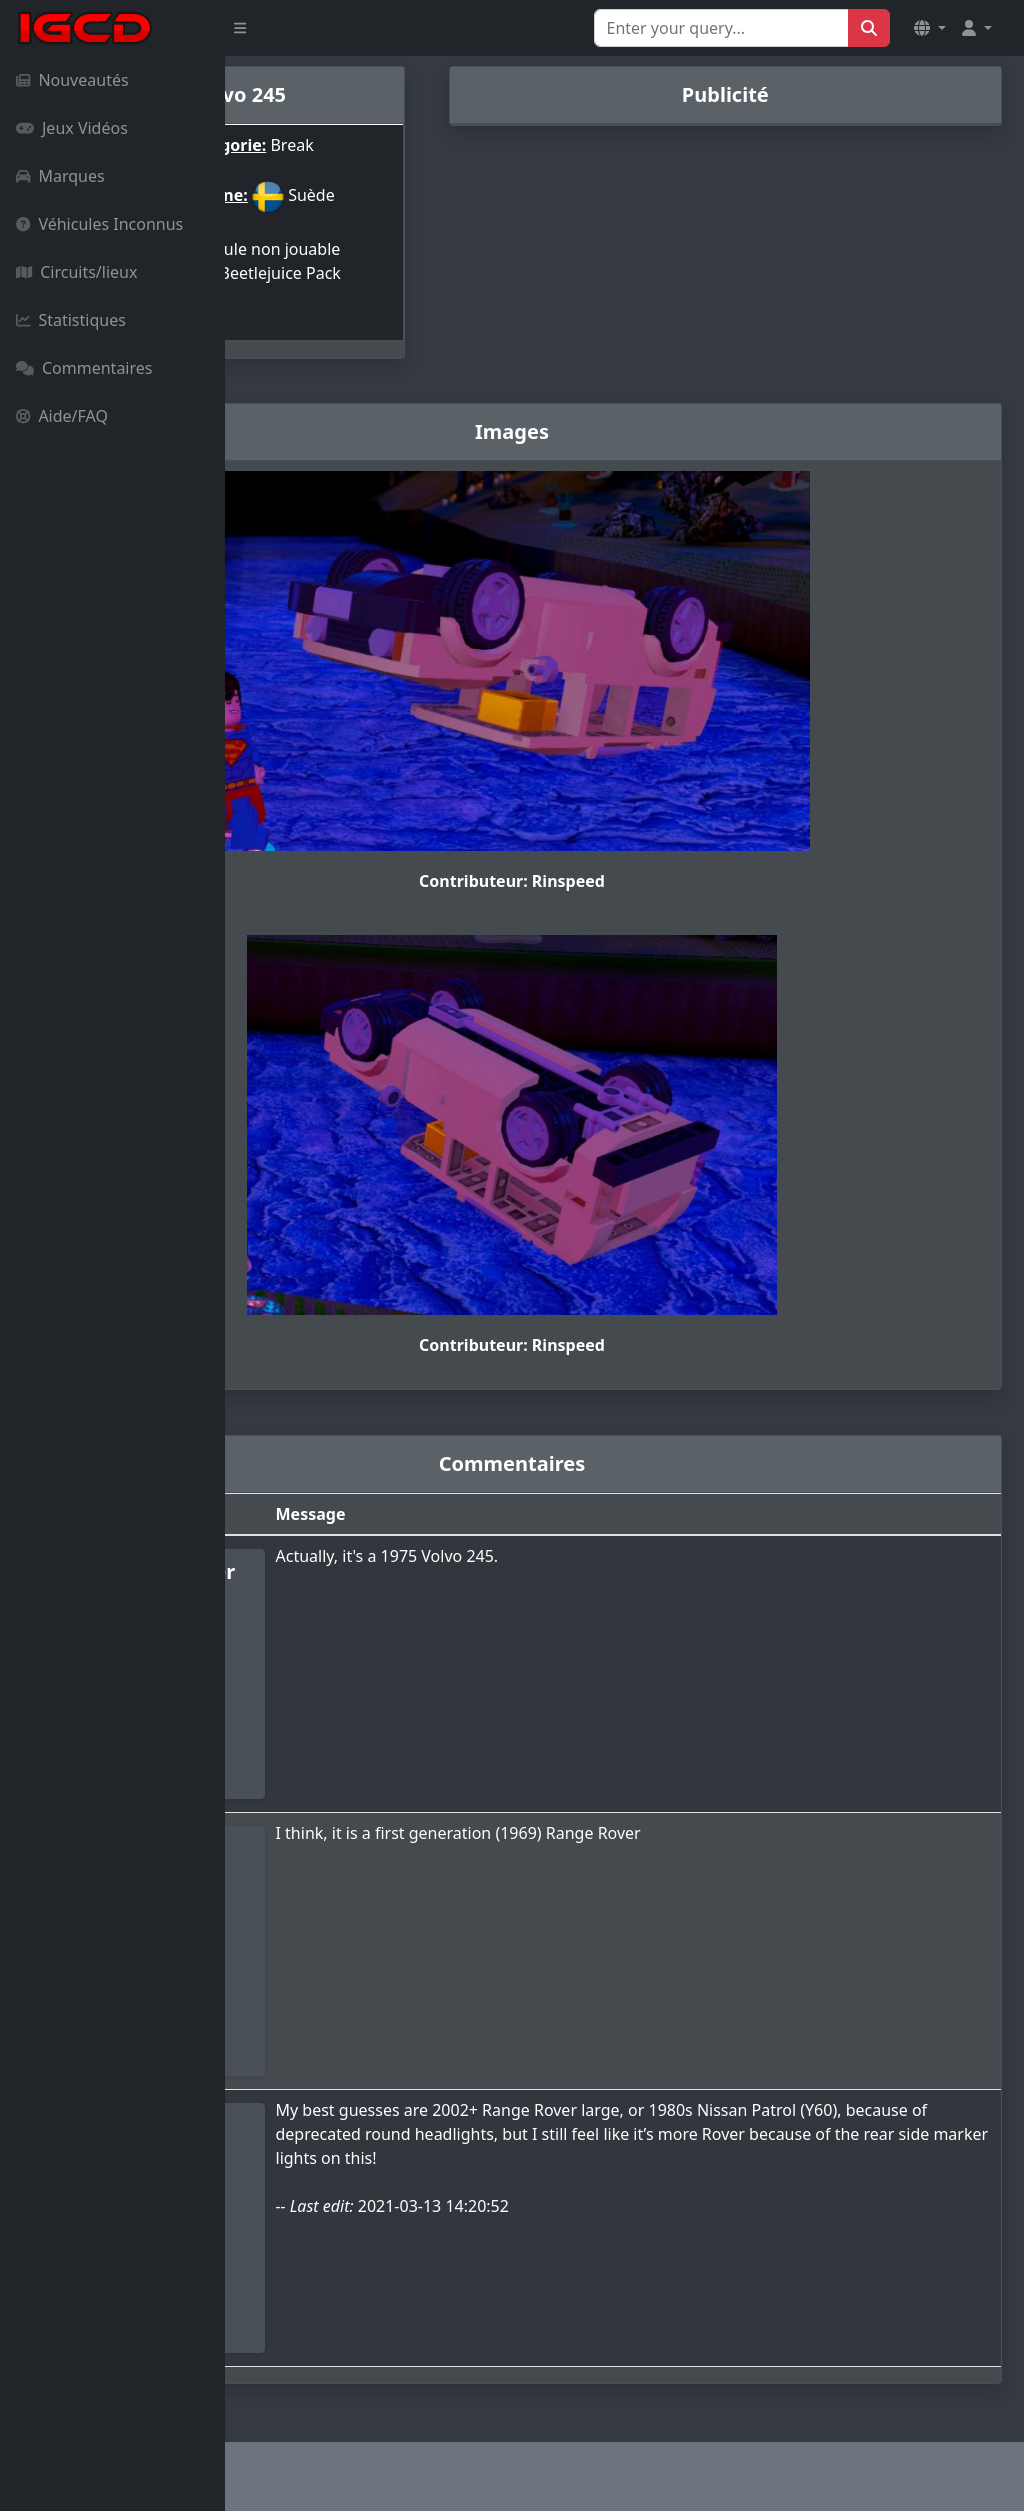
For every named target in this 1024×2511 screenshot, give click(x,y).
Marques (60, 176)
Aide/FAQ (62, 416)
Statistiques (71, 320)
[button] (930, 28)
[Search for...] (721, 28)
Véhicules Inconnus (99, 224)
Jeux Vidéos (72, 128)
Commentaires (84, 368)
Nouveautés (72, 80)
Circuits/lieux (76, 272)
